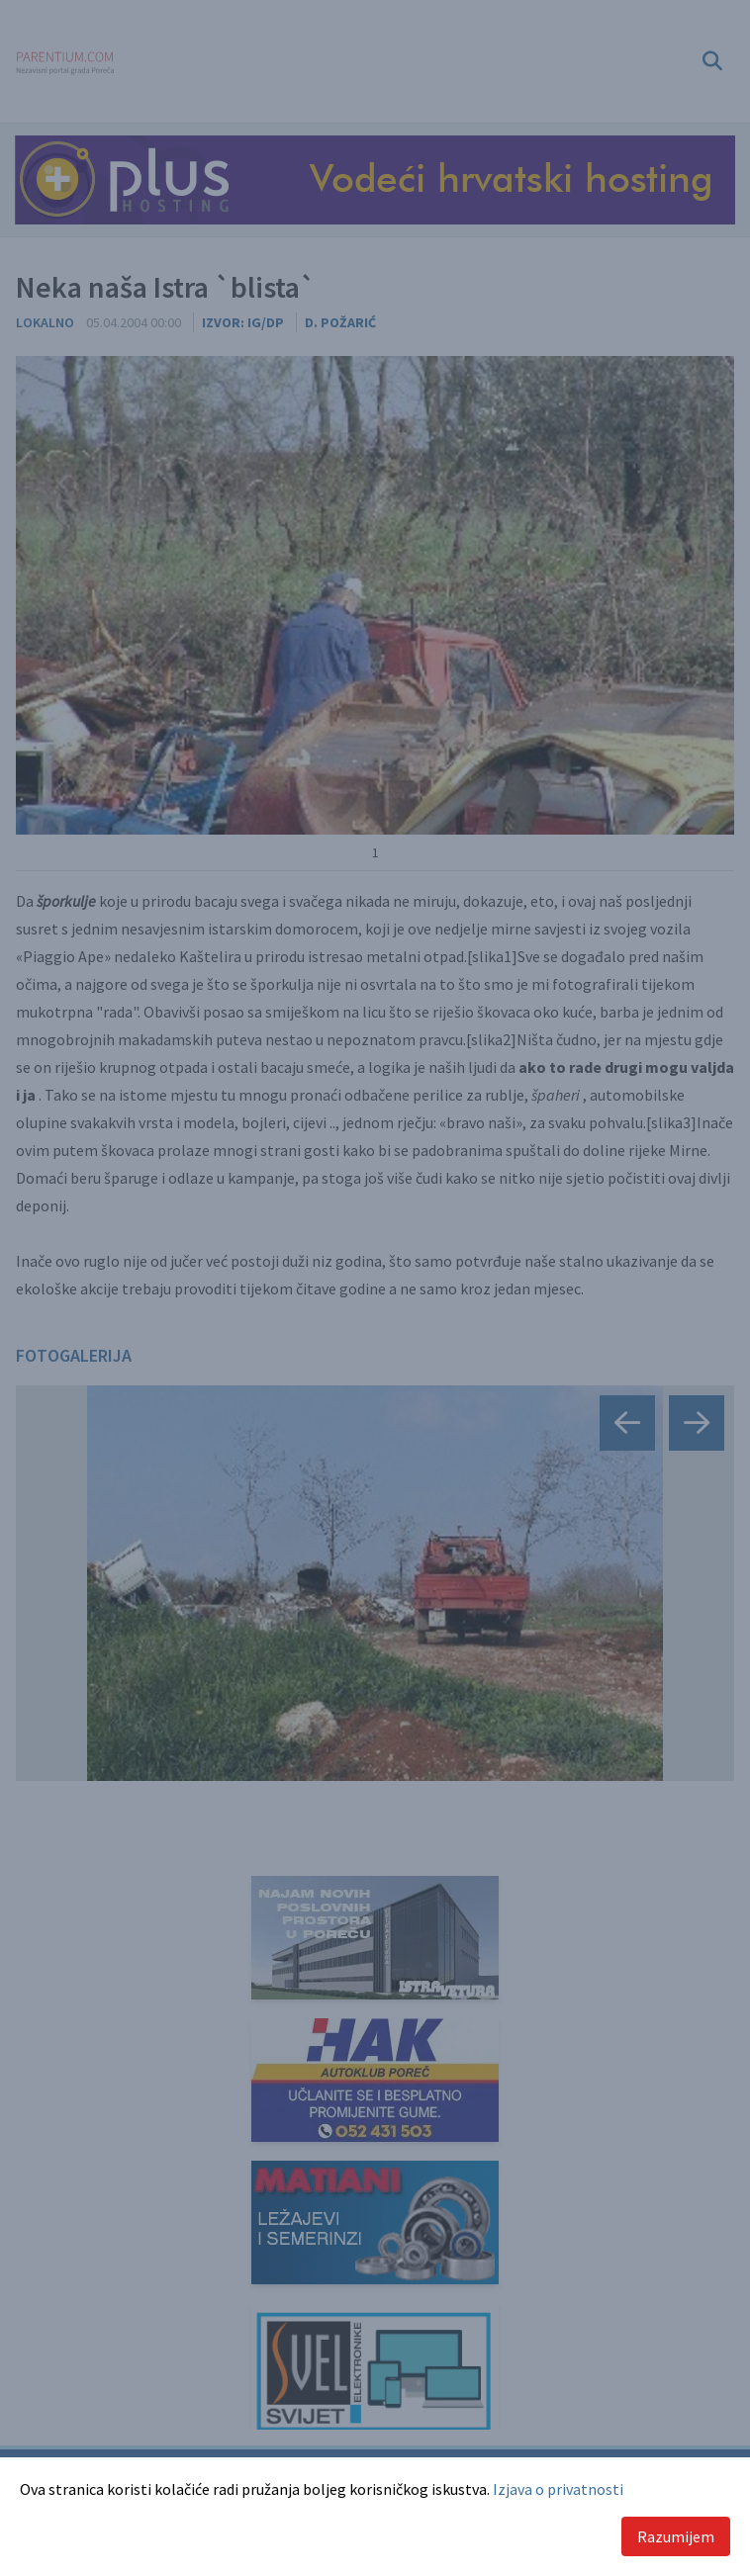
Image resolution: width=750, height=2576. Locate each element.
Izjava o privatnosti (558, 2489)
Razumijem (675, 2536)
